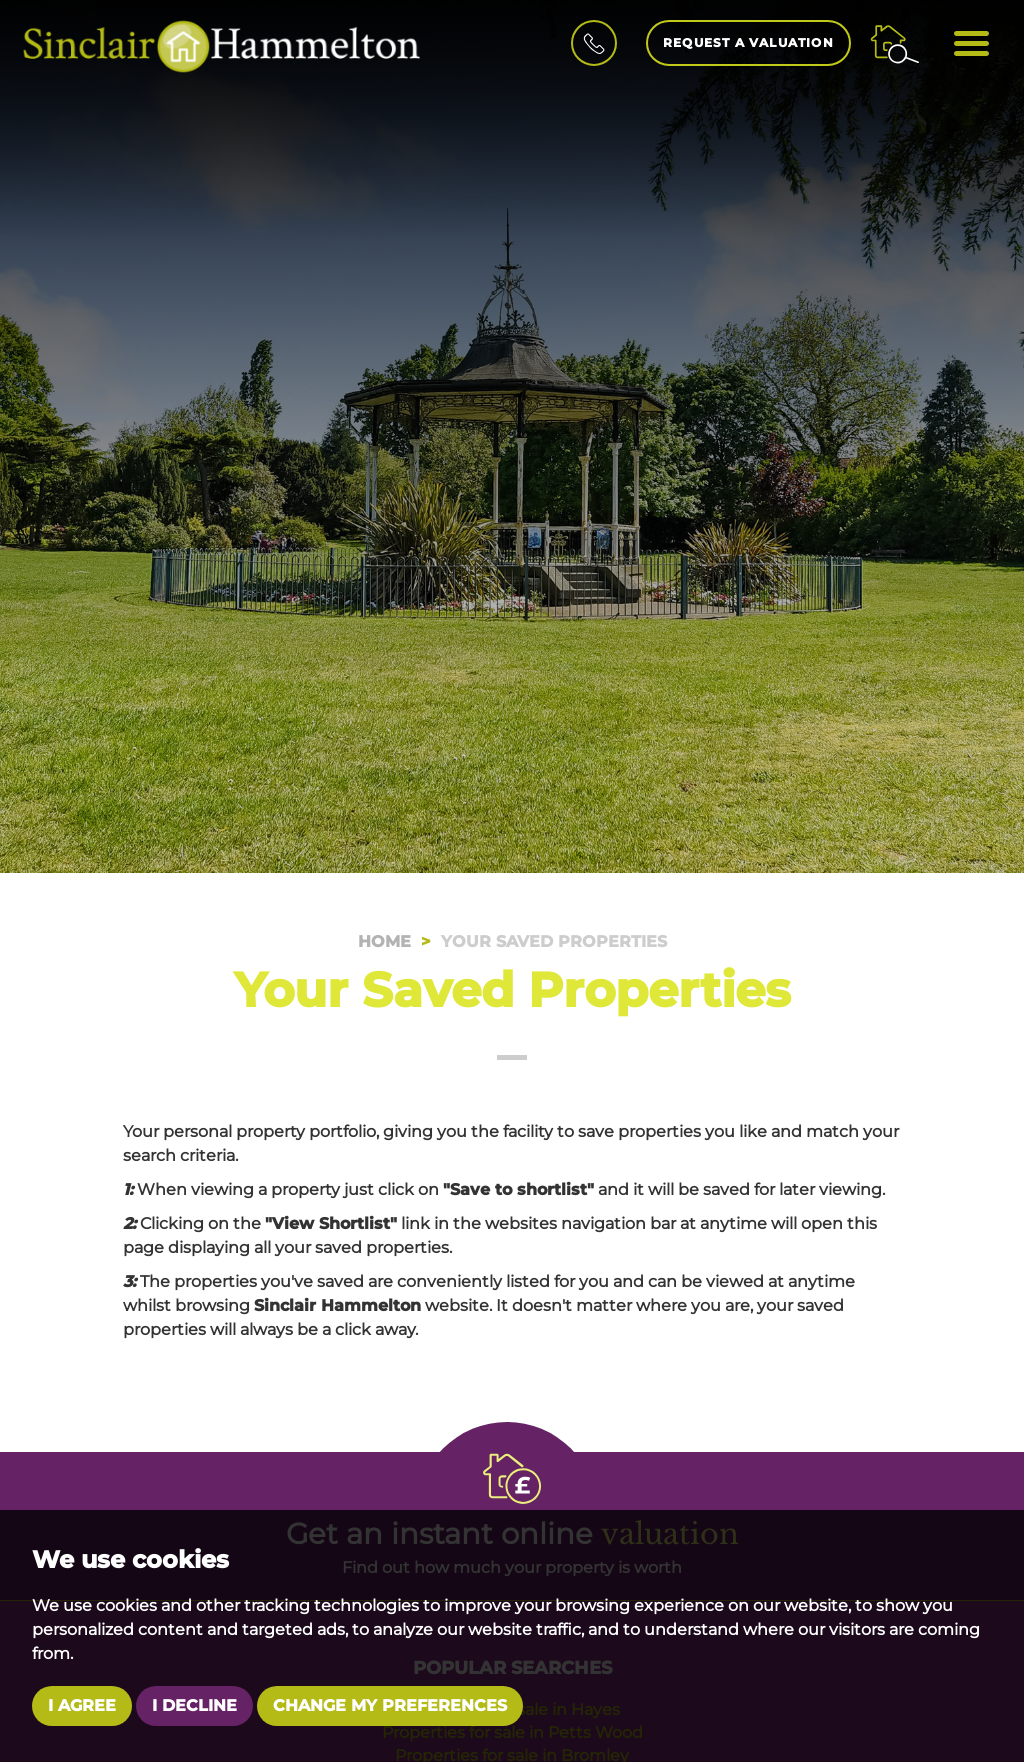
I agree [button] (82, 1705)
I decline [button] (194, 1705)
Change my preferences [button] (390, 1705)
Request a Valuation (748, 42)
